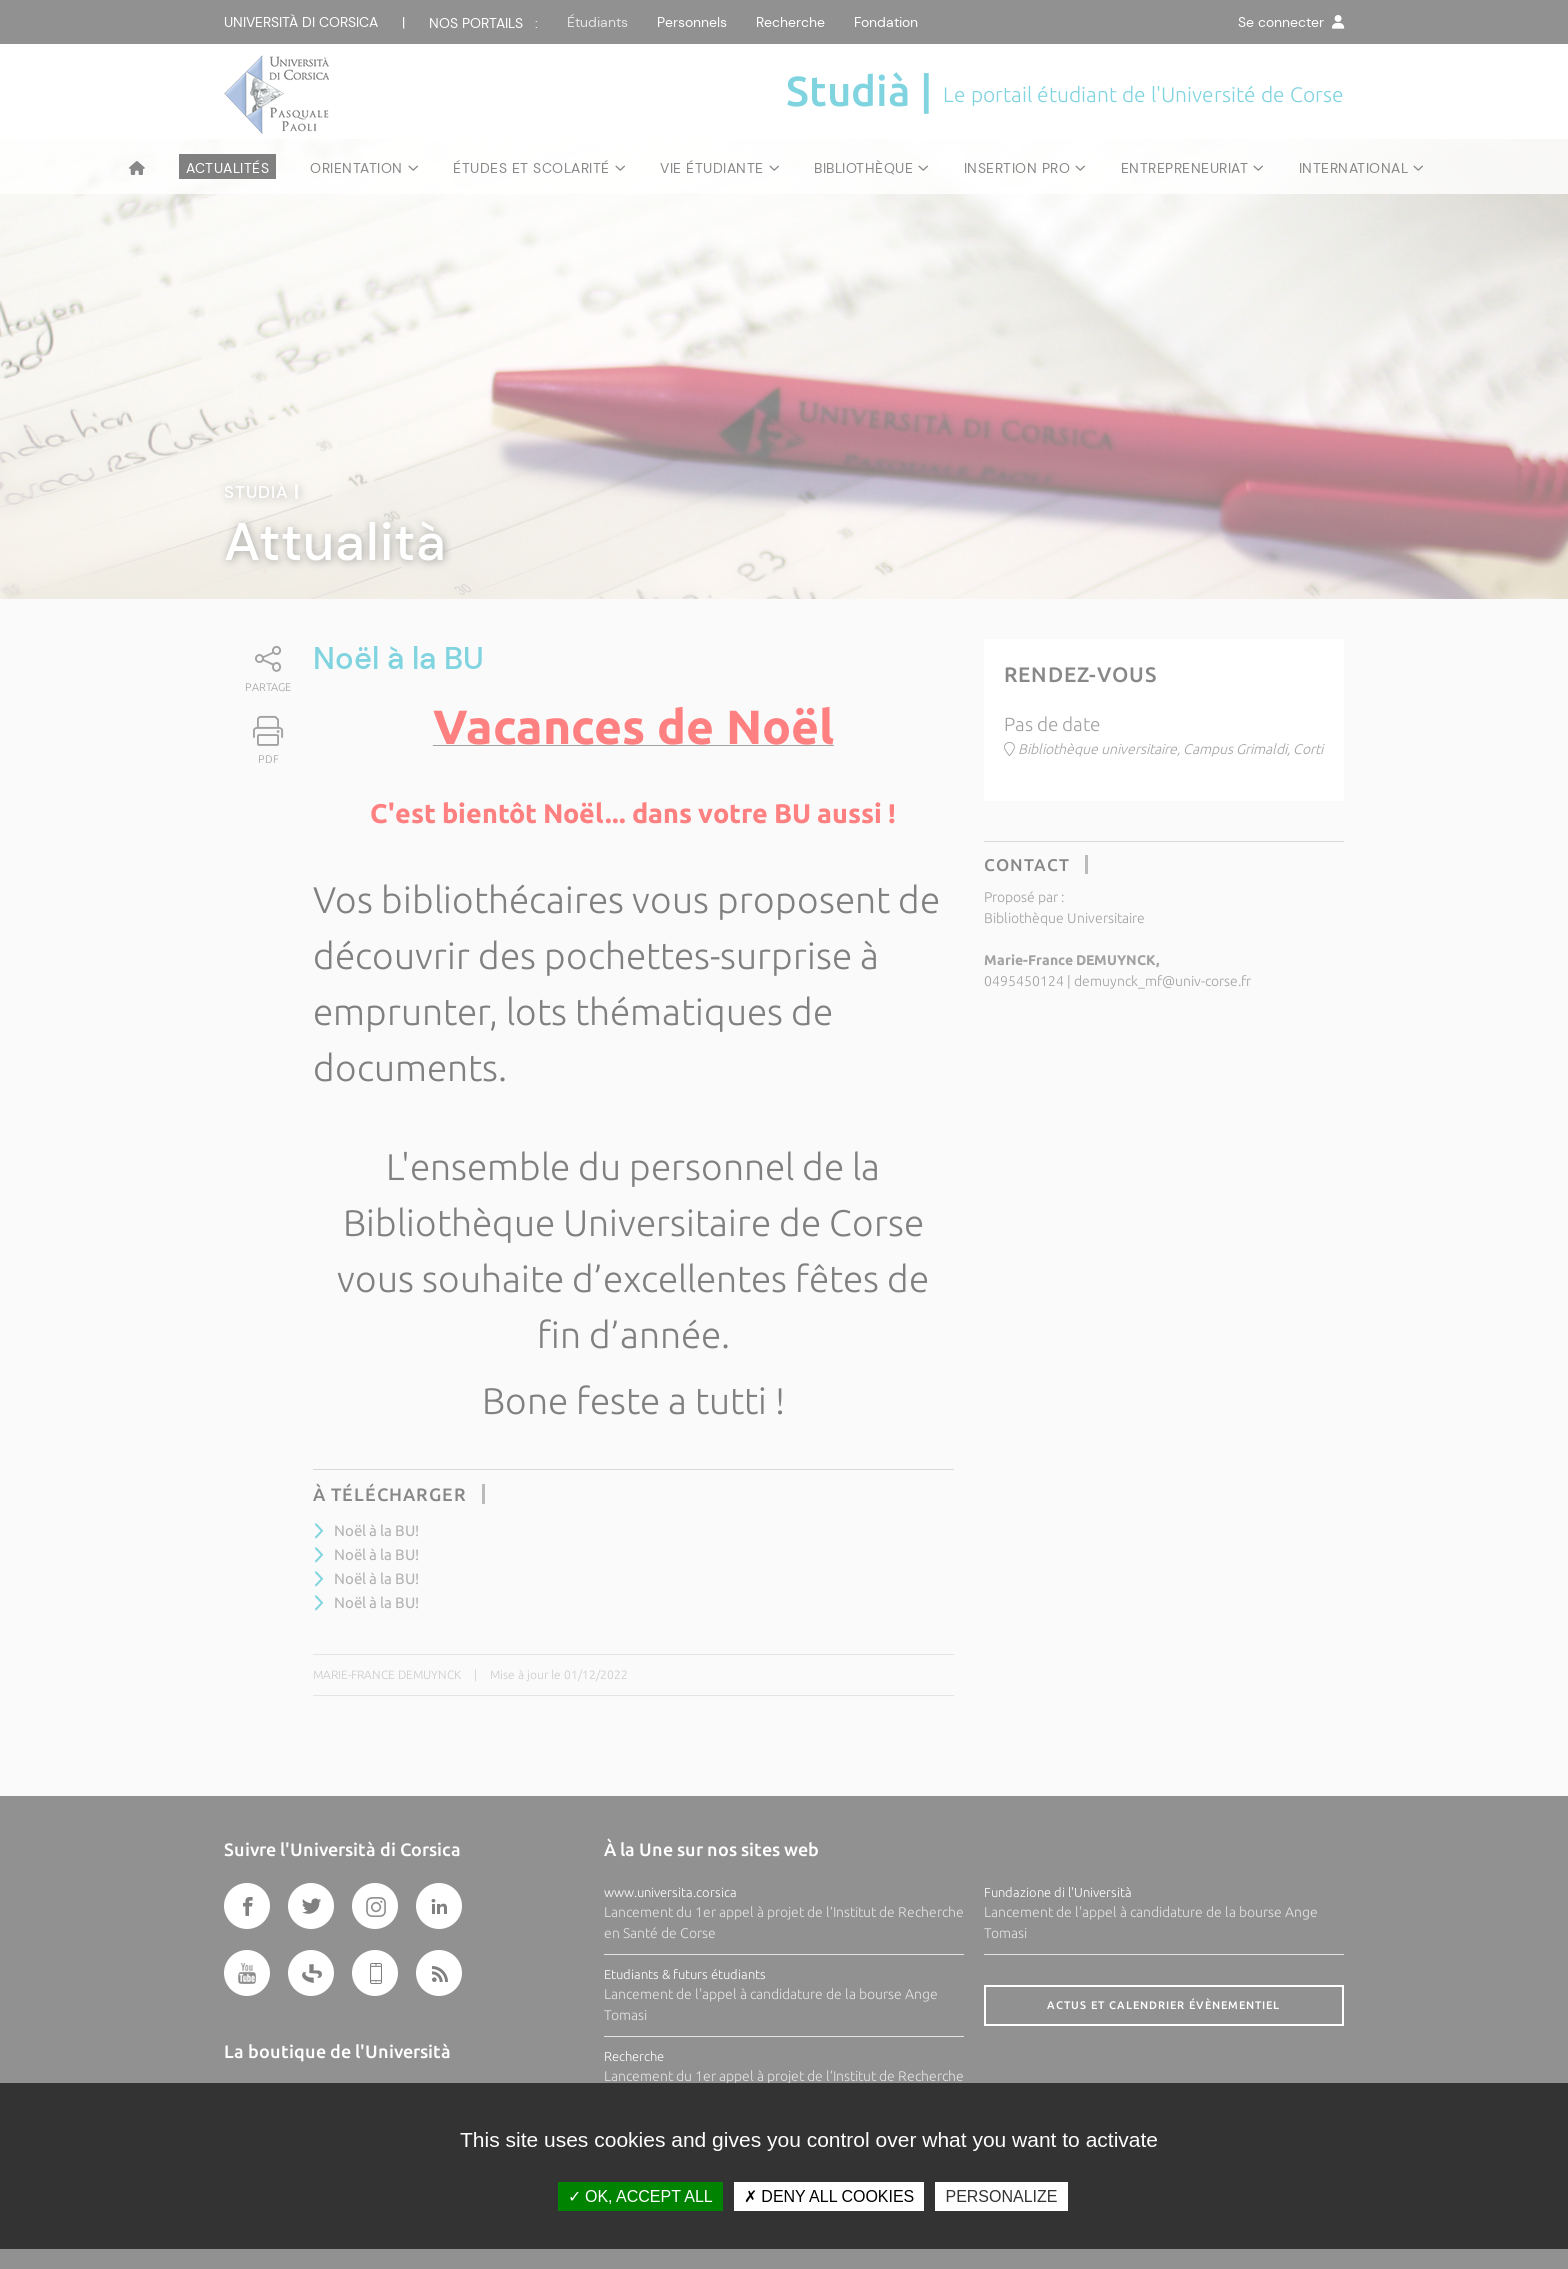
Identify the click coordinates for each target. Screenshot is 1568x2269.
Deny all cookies (829, 2196)
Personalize (1001, 2196)
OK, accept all (640, 2196)
